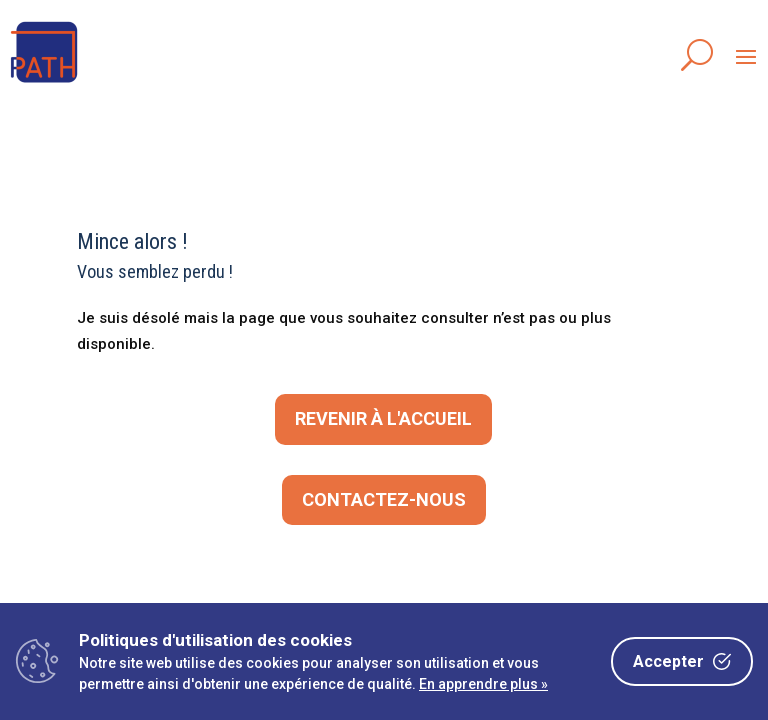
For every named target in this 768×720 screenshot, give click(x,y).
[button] (746, 56)
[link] (44, 84)
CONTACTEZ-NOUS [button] (384, 499)
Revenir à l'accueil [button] (383, 418)
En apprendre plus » (483, 684)
